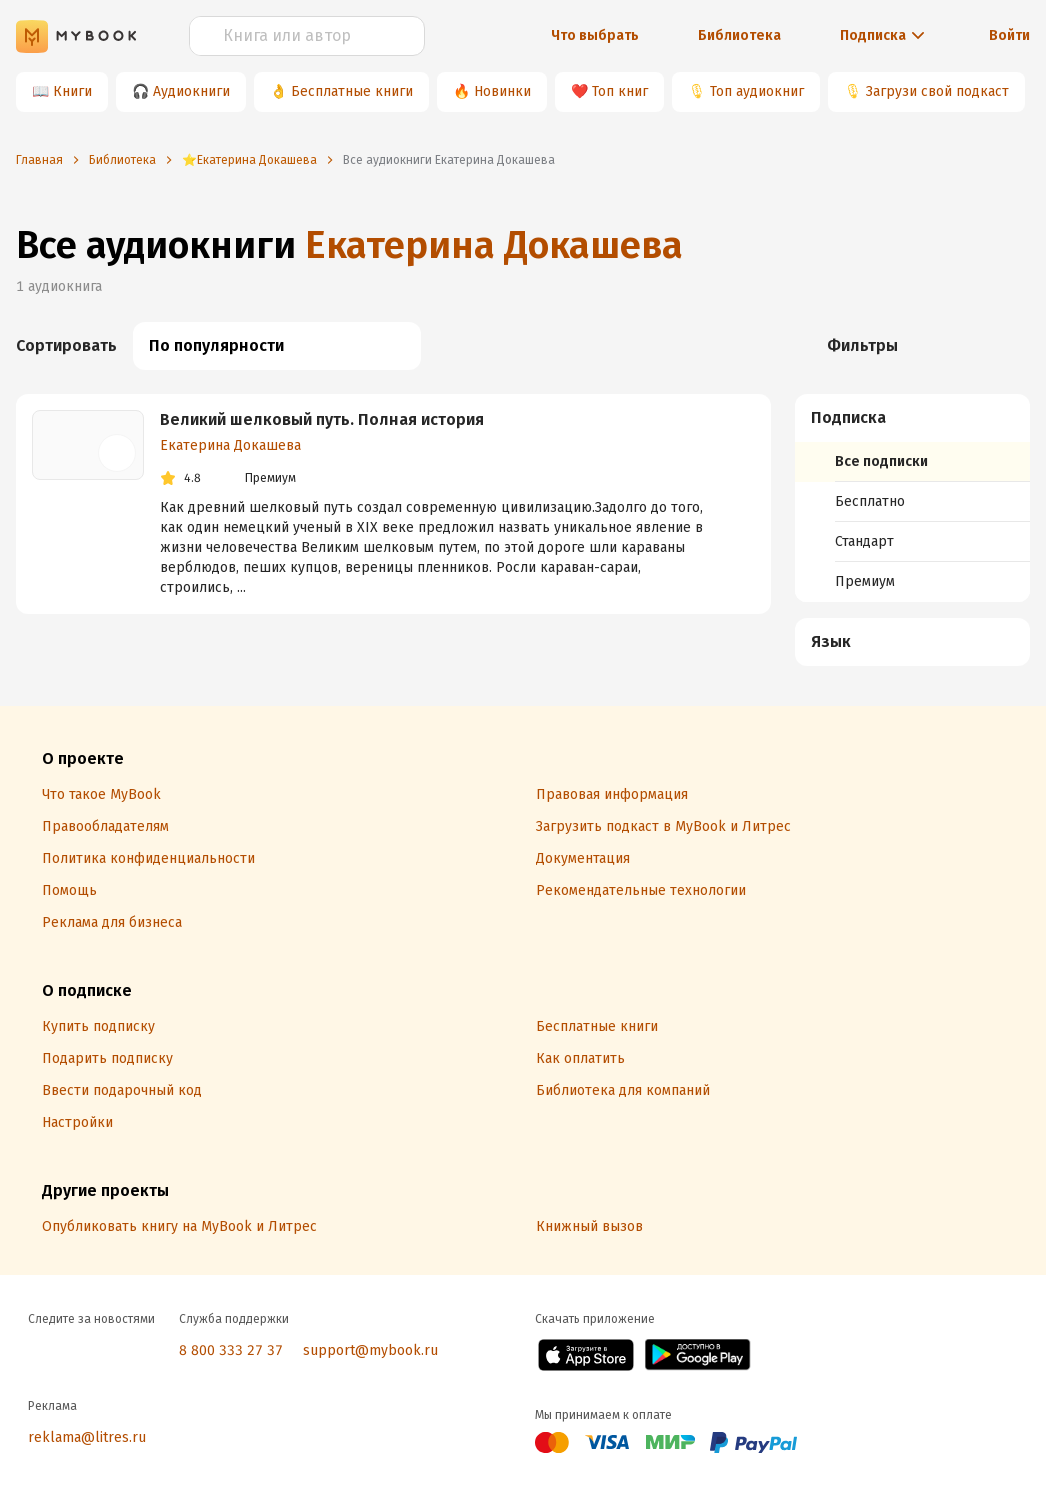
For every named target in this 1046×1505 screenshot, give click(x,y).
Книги (72, 91)
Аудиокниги (191, 91)
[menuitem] (913, 498)
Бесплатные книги (352, 91)
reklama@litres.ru (87, 1437)
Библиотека (739, 35)
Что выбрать (595, 35)
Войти (1009, 35)
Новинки (502, 91)
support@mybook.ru (370, 1350)
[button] (913, 418)
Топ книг (620, 91)
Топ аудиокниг (757, 91)
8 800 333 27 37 (231, 1350)
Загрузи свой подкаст (937, 91)
